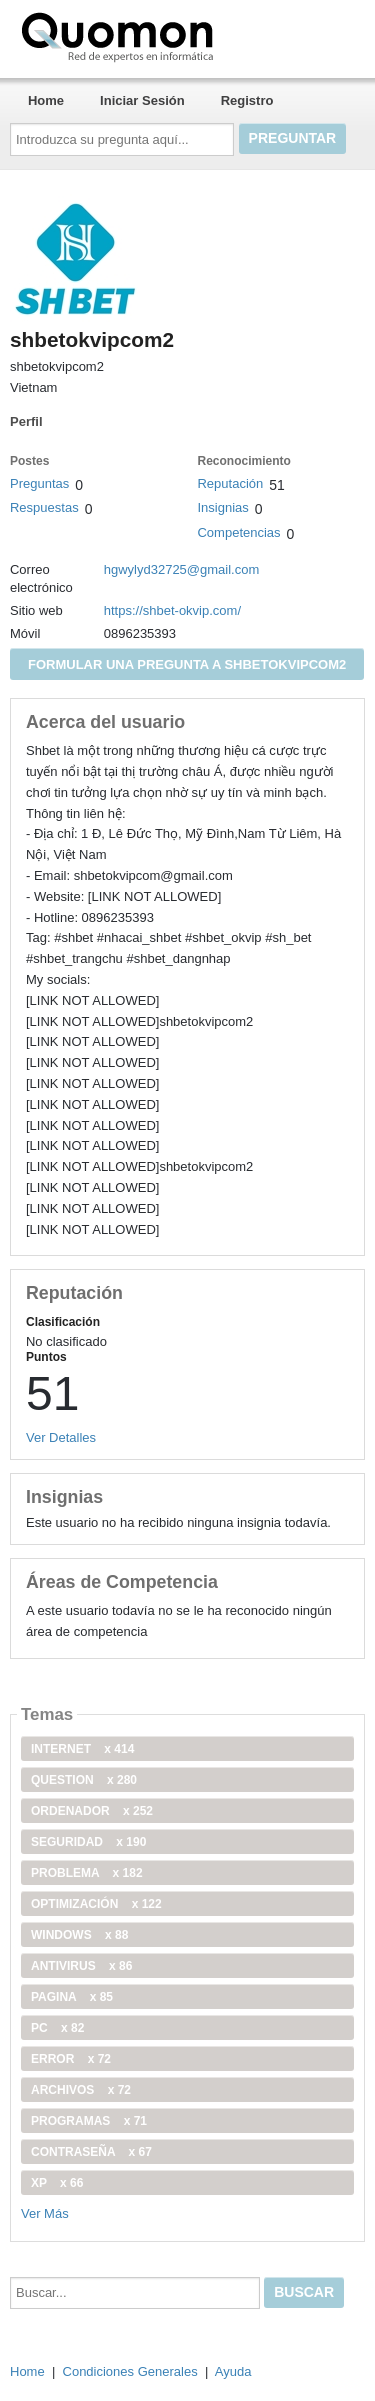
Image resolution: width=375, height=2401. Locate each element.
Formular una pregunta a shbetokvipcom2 (187, 664)
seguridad (88, 1842)
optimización (96, 1904)
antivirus (81, 1966)
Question (84, 1780)
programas (89, 2121)
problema (87, 1873)
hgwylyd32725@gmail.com (182, 569)
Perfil (26, 421)
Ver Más (45, 2213)
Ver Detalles (61, 1437)
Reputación (230, 483)
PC (57, 2028)
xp (57, 2183)
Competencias (238, 532)
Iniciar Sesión (142, 100)
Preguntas (39, 483)
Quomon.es (181, 35)
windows (79, 1935)
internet (82, 1749)
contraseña (91, 2152)
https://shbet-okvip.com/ (172, 610)
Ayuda (233, 2371)
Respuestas (44, 507)
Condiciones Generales (130, 2371)
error (71, 2059)
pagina (72, 1997)
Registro (247, 100)
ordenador (92, 1811)
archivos (81, 2090)
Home (46, 100)
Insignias (222, 507)
